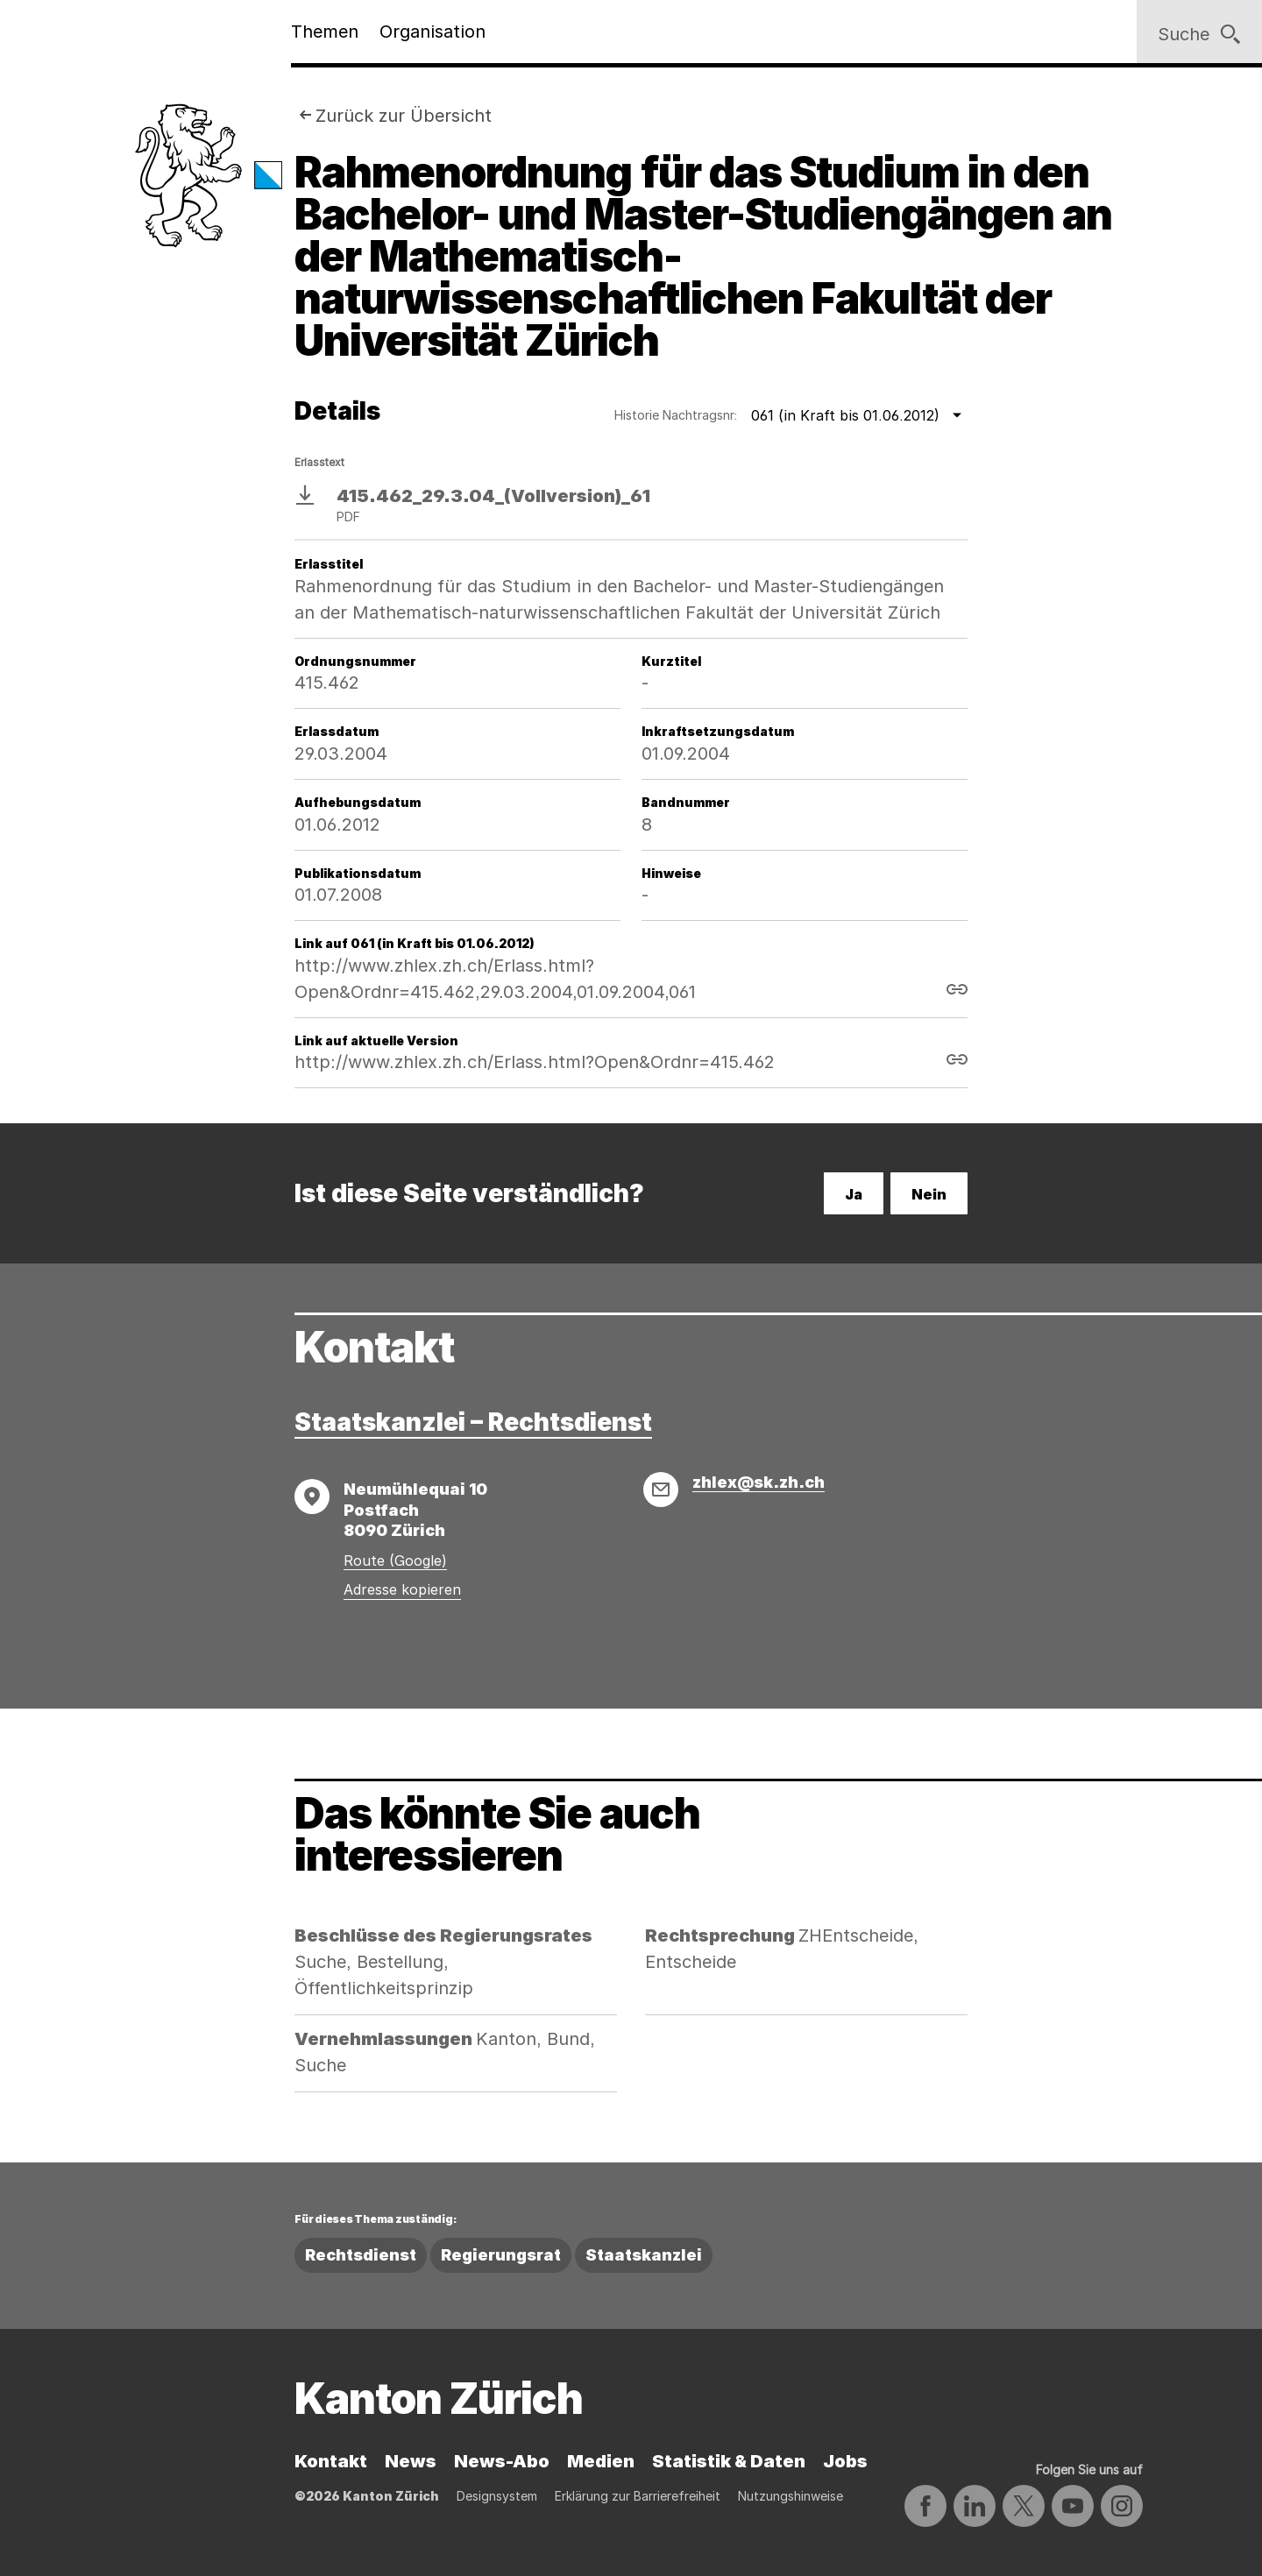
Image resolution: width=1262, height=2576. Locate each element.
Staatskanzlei (643, 2255)
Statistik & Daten (728, 2461)
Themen (324, 31)
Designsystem (497, 2495)
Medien (601, 2461)
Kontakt (330, 2461)
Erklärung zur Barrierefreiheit (637, 2495)
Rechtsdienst (360, 2255)
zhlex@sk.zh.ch (758, 1482)
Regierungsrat (501, 2255)
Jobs (845, 2461)
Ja (853, 1194)
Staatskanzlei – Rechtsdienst (473, 1422)
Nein (928, 1194)
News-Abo (501, 2461)
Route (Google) (395, 1560)
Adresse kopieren (402, 1589)
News (410, 2461)
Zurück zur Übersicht (404, 115)
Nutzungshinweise (790, 2495)
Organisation (432, 31)
